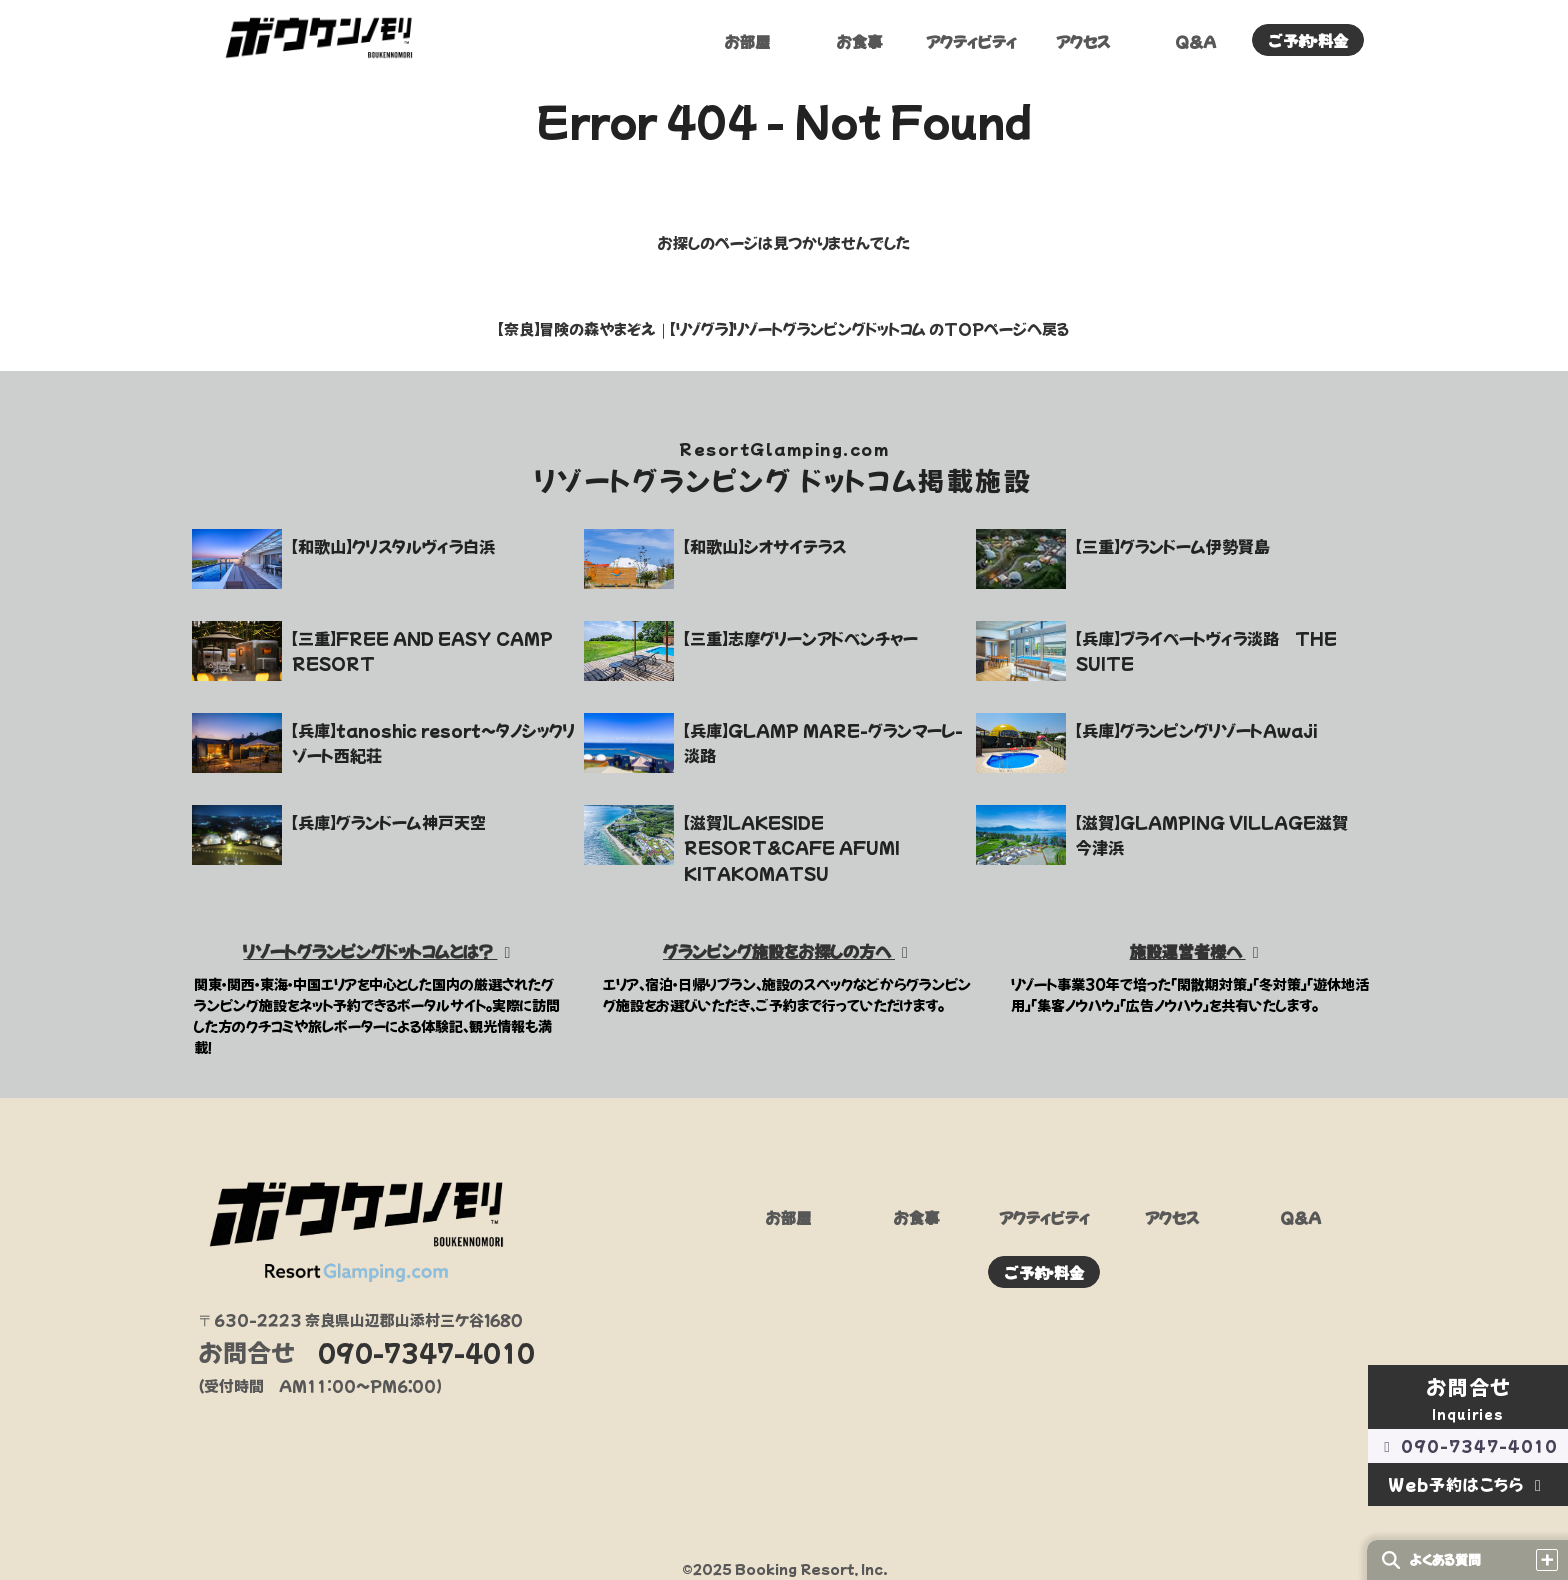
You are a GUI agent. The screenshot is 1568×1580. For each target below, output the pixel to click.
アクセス (1083, 43)
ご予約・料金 (1308, 42)
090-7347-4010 (1468, 1445)
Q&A (1195, 43)
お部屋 (747, 43)
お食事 (859, 43)
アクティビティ (971, 43)
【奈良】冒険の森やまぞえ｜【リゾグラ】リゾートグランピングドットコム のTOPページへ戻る (784, 328)
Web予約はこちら (1468, 1484)
